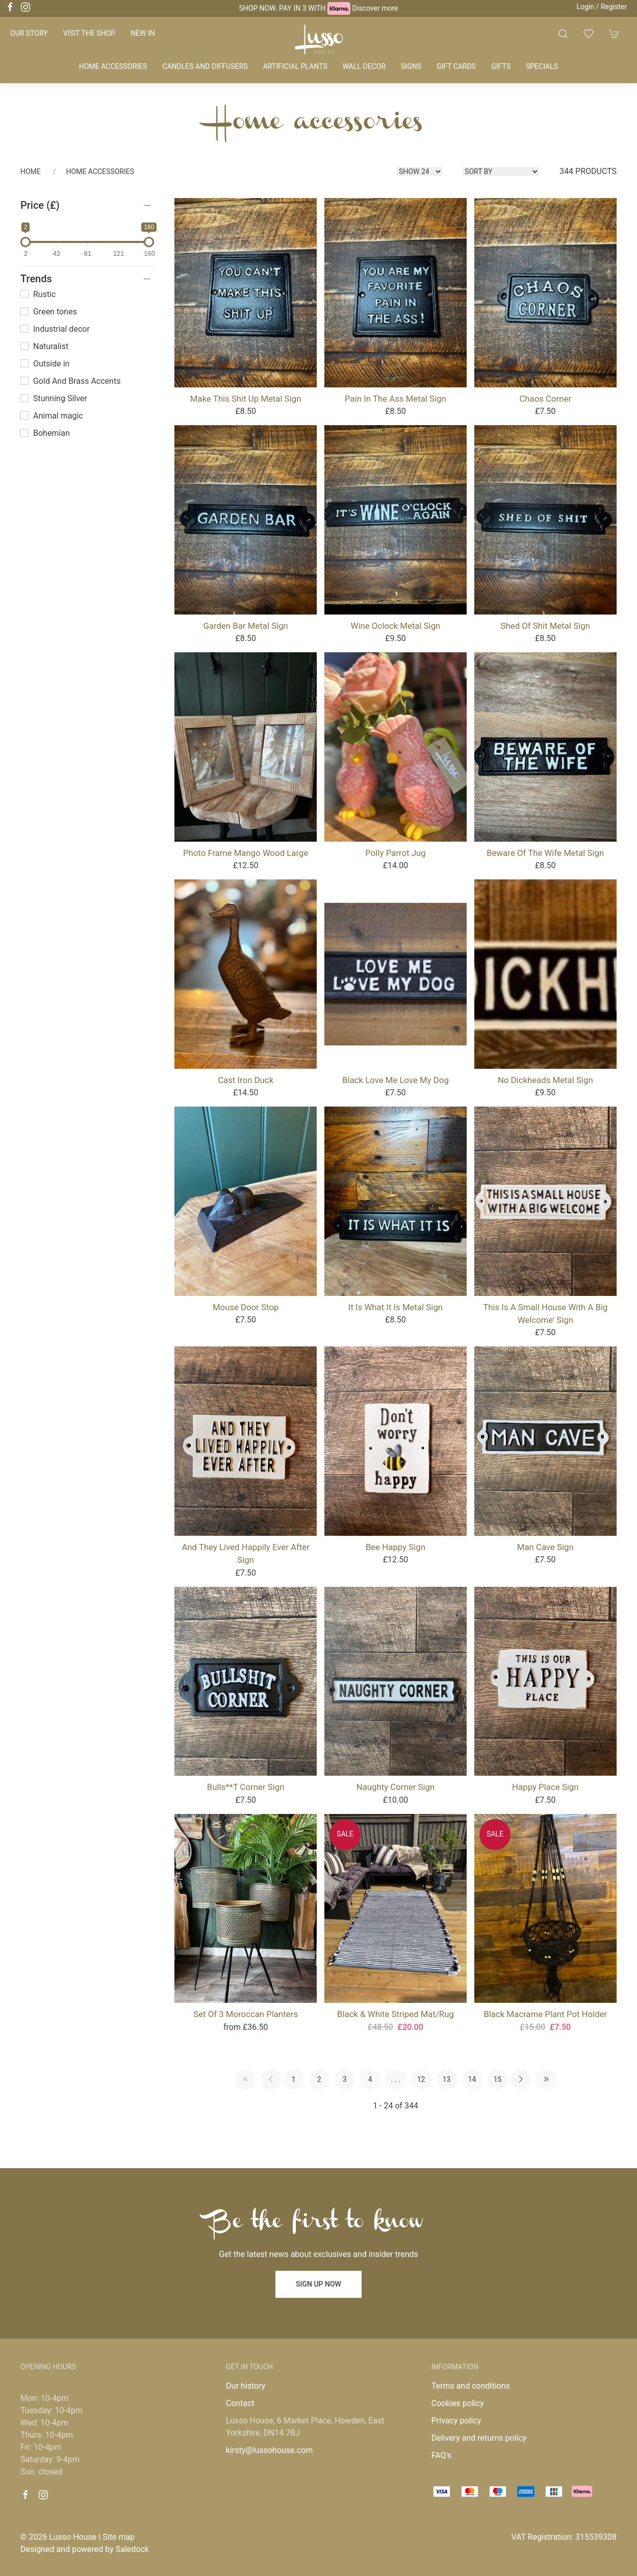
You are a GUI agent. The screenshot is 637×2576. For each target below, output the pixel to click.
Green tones (48, 311)
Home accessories (113, 66)
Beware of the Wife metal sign (545, 853)
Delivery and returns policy (479, 2438)
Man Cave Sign (545, 1547)
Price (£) (40, 205)
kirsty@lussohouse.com (269, 2450)
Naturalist (44, 346)
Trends (36, 279)
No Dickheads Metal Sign (545, 1080)
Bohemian (45, 433)
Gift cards (456, 66)
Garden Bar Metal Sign (245, 626)
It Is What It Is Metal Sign (395, 1307)
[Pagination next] (521, 2079)
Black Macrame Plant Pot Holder (545, 2014)
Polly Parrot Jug (395, 853)
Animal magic (51, 416)
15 (498, 2079)
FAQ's (441, 2455)
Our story (29, 33)
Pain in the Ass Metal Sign (395, 399)
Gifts (501, 66)
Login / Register (601, 7)
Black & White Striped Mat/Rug (395, 2014)
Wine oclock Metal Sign (396, 626)
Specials (542, 66)
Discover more (375, 8)
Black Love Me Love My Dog (395, 1080)
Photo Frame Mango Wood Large (245, 853)
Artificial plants (295, 66)
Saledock (132, 2549)
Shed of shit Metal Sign (545, 626)
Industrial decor (55, 329)
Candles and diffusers (204, 66)
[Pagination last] (546, 2079)
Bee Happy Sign (395, 1547)
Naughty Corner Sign (395, 1787)
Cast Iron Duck (245, 1080)
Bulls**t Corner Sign (246, 1787)
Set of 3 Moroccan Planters (245, 2014)
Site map (119, 2537)
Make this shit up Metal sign (245, 399)
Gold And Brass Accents (70, 381)
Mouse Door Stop (245, 1307)
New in (143, 33)
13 (447, 2079)
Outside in (44, 364)
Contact (240, 2403)
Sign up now (318, 2284)
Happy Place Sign (545, 1787)
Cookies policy (457, 2403)
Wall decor (364, 66)
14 (472, 2079)
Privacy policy (456, 2420)
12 (421, 2079)
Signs (411, 66)
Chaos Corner (545, 399)
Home (30, 171)
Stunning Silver (53, 398)
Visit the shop (89, 33)
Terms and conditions (470, 2386)
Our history (246, 2386)
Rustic (38, 294)
